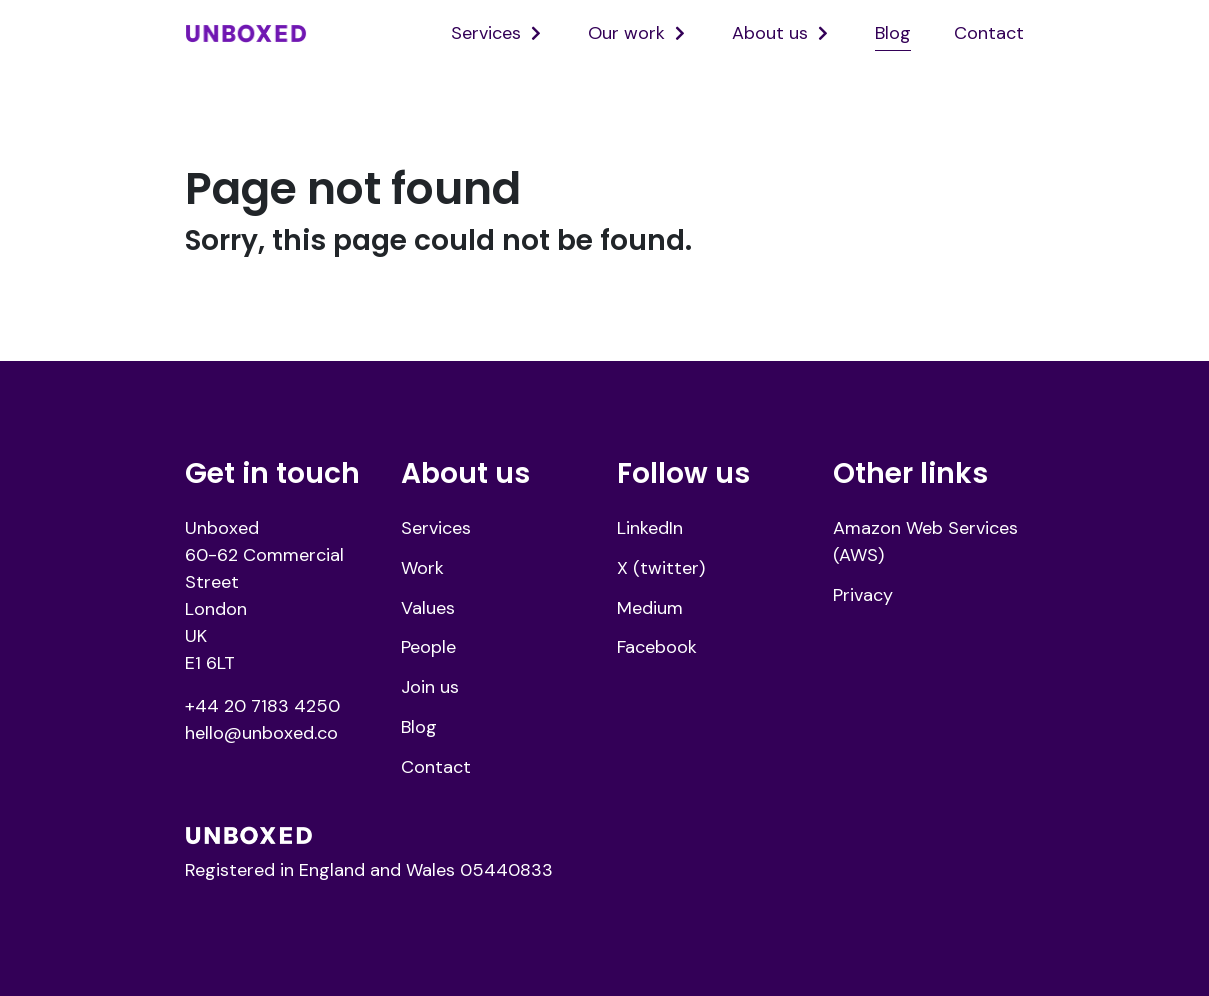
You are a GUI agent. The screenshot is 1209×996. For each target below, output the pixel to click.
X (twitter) (661, 568)
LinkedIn (650, 528)
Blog (893, 33)
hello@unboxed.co (261, 733)
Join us (430, 687)
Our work (626, 33)
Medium (650, 608)
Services (486, 33)
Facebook (657, 647)
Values (428, 608)
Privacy (863, 595)
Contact (989, 33)
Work (422, 568)
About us (770, 33)
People (428, 647)
